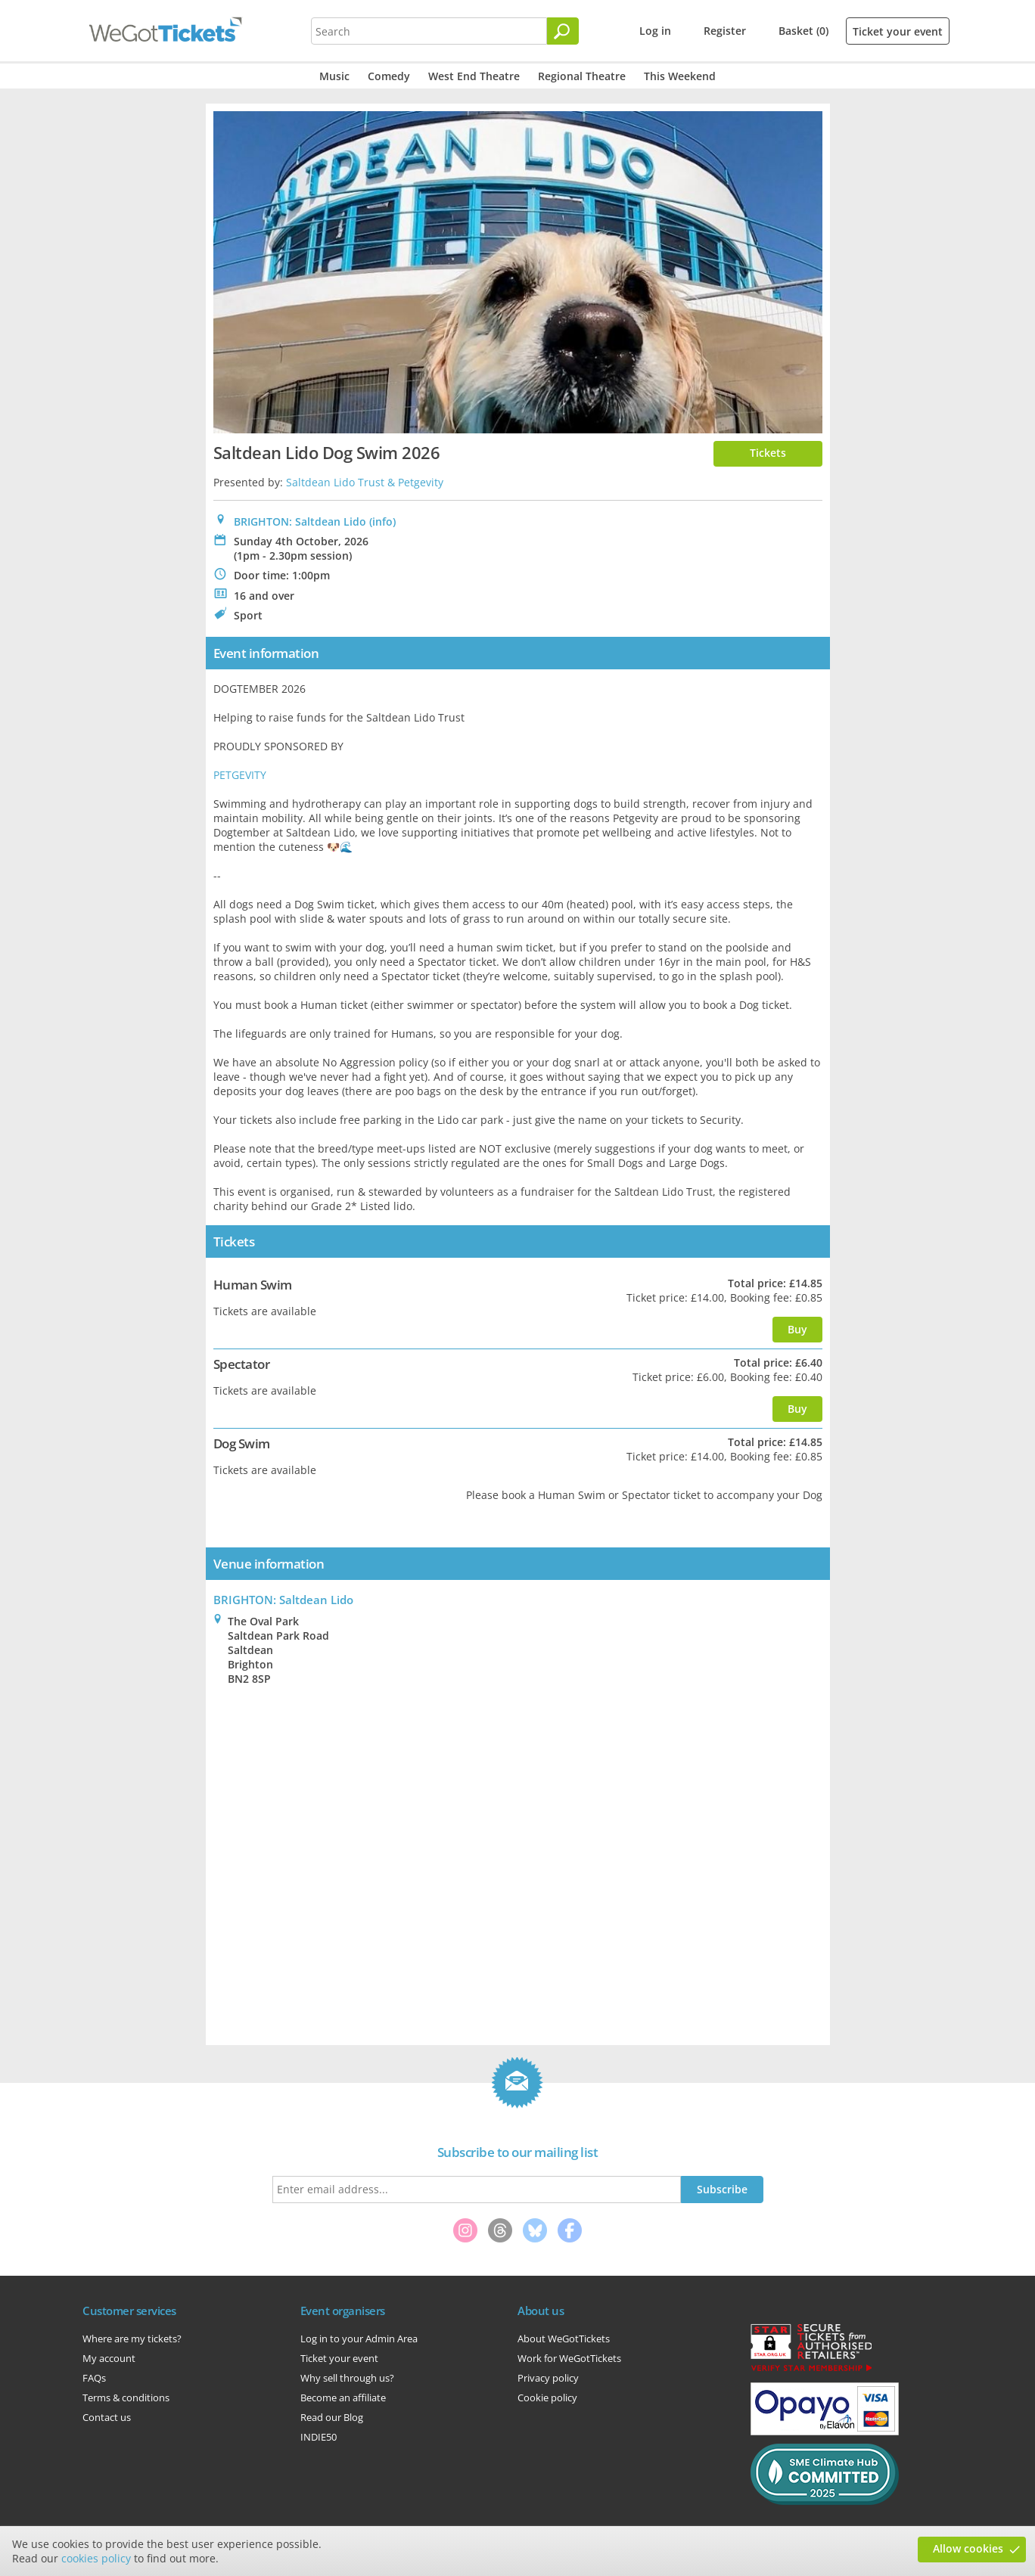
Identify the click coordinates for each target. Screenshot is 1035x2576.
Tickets (768, 452)
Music (334, 76)
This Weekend (680, 76)
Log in (655, 30)
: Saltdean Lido (283, 1599)
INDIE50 (318, 2437)
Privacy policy (548, 2378)
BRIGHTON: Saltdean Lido (300, 521)
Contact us (106, 2417)
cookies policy (96, 2558)
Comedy (389, 76)
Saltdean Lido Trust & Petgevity (364, 482)
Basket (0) (803, 30)
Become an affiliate (343, 2397)
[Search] (563, 31)
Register (725, 30)
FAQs (94, 2378)
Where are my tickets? (132, 2338)
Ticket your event (898, 31)
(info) (382, 521)
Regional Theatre (582, 76)
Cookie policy (547, 2397)
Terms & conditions (125, 2397)
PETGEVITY (239, 775)
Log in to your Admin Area (359, 2338)
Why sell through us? (347, 2378)
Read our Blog (331, 2417)
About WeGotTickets (564, 2338)
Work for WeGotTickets (569, 2358)
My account (108, 2358)
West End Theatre (474, 76)
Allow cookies (968, 2548)
